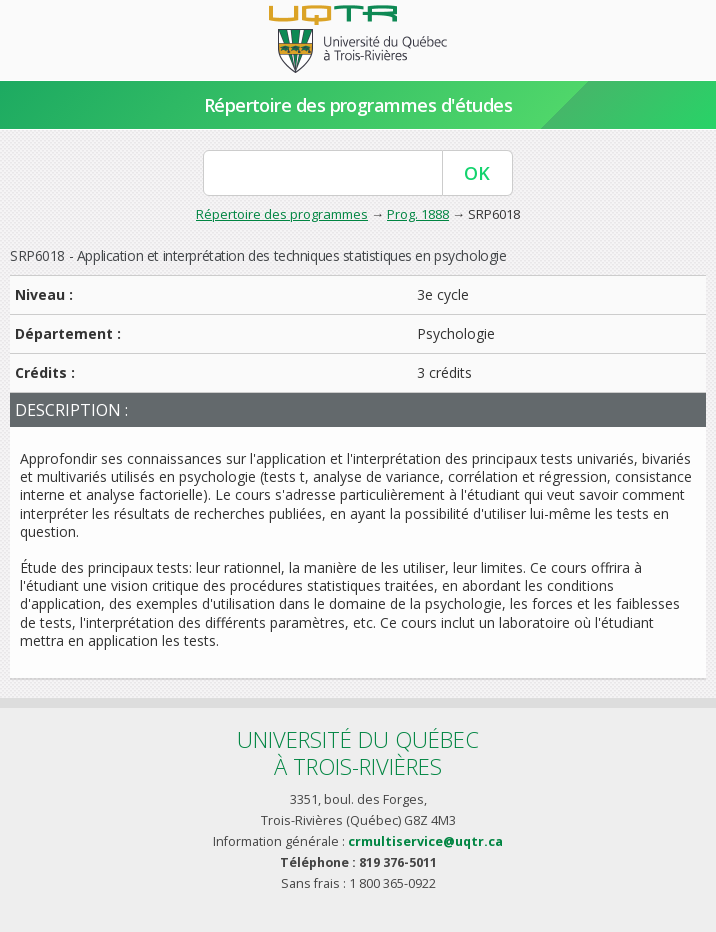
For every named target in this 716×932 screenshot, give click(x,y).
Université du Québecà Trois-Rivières (358, 752)
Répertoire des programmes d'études (358, 105)
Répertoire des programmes (282, 214)
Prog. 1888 (418, 214)
